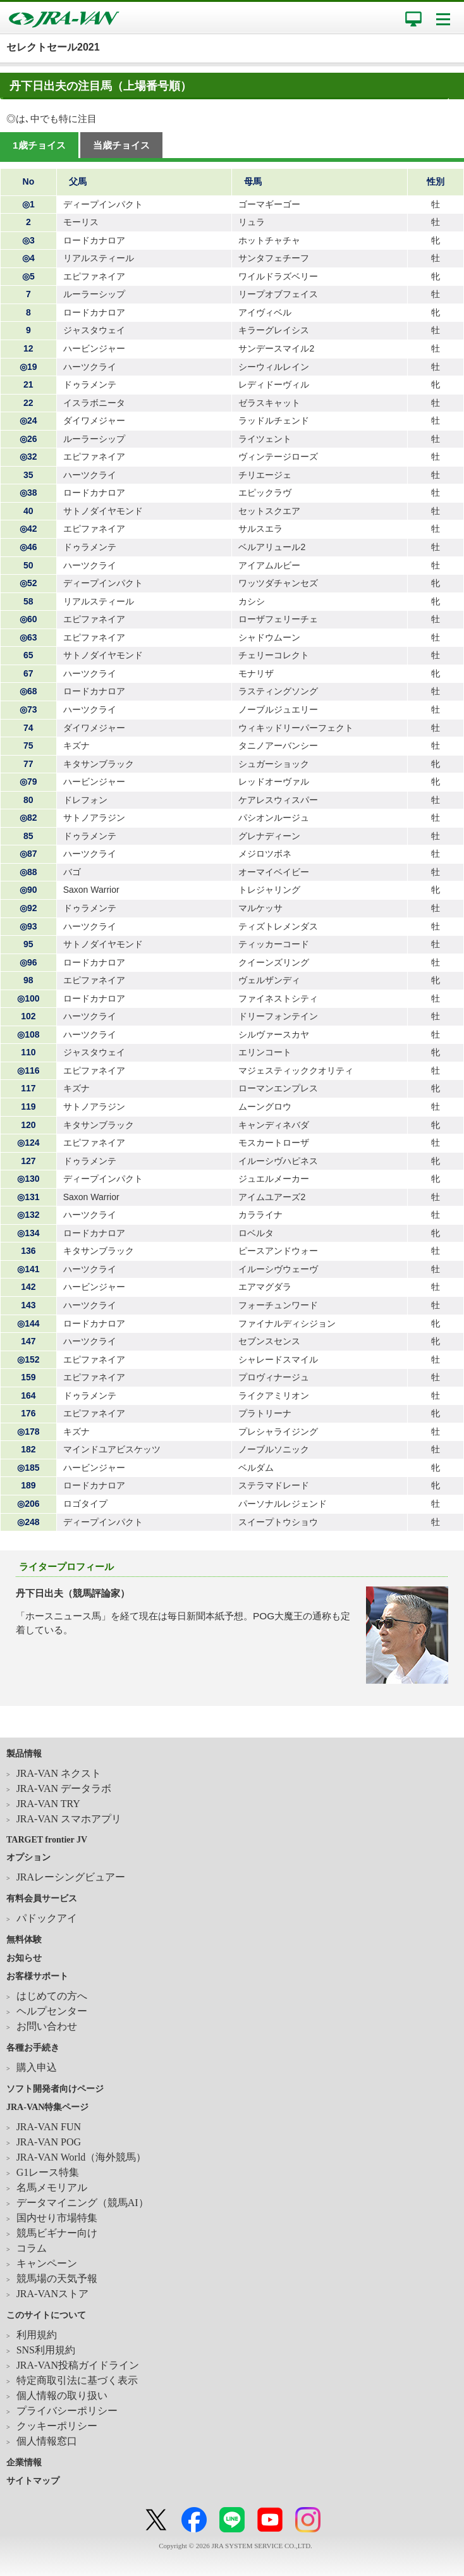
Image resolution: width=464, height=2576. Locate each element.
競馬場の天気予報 (56, 2278)
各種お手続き (32, 2047)
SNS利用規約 (45, 2350)
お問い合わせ (46, 2026)
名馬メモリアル (51, 2187)
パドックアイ (46, 1918)
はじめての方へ (51, 1995)
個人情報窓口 (46, 2441)
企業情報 (24, 2462)
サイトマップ (32, 2481)
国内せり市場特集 (56, 2217)
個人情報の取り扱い (61, 2395)
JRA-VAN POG (48, 2142)
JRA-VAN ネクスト (58, 1773)
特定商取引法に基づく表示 (77, 2380)
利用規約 (36, 2334)
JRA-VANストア (52, 2293)
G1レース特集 (48, 2172)
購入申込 (36, 2067)
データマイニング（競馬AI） (82, 2202)
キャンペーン (46, 2263)
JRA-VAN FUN (48, 2126)
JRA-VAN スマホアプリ (68, 1818)
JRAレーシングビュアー (70, 1877)
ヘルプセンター (51, 2011)
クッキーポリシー (56, 2425)
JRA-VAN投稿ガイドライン (77, 2365)
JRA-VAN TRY (48, 1803)
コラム (31, 2248)
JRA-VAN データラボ (63, 1788)
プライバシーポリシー (67, 2410)
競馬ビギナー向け (56, 2233)
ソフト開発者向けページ (55, 2089)
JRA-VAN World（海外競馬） (81, 2157)
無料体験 (24, 1939)
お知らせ (24, 1958)
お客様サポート (37, 1976)
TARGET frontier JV (46, 1839)
